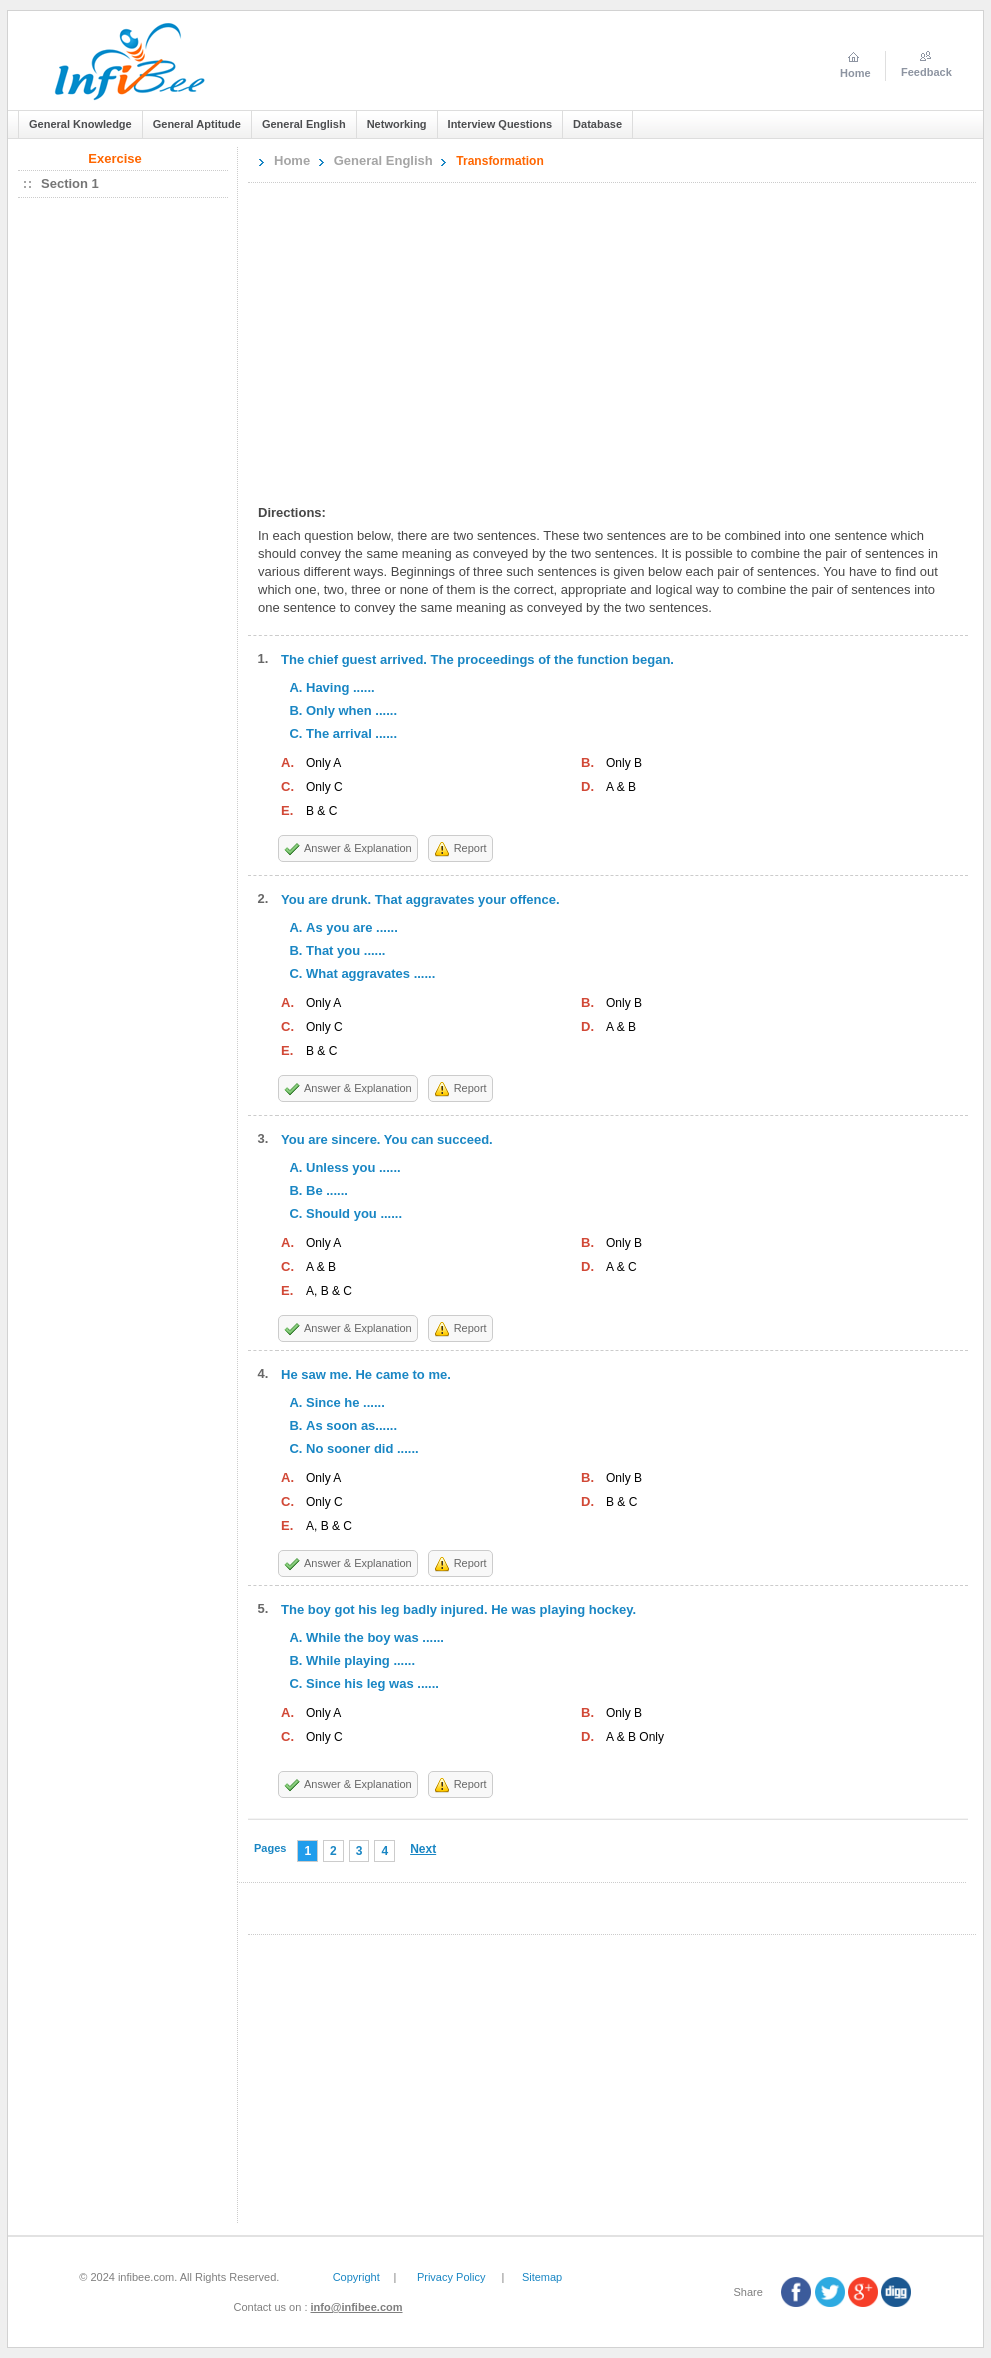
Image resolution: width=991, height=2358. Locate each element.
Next (423, 1849)
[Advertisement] (577, 338)
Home (292, 160)
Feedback (926, 72)
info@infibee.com (357, 2307)
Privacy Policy (451, 2277)
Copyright (356, 2277)
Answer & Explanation (358, 848)
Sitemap (542, 2277)
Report (470, 848)
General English (383, 160)
